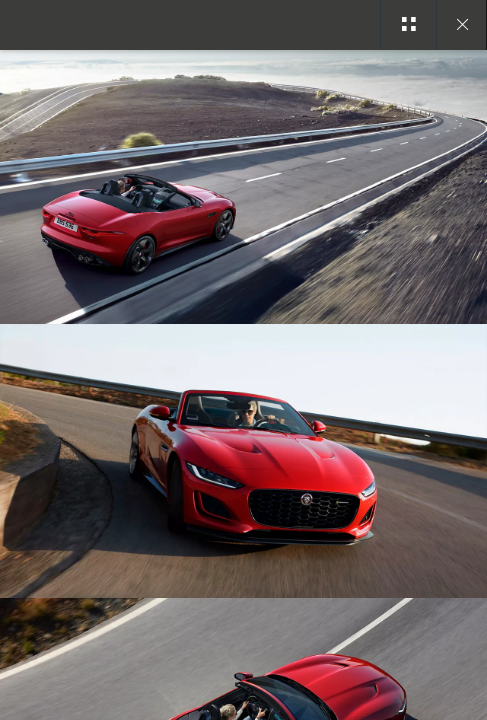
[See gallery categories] (408, 25)
